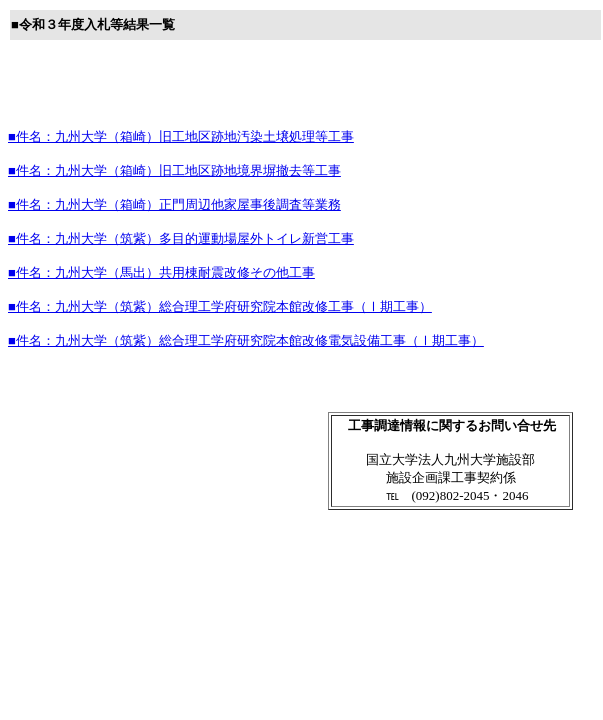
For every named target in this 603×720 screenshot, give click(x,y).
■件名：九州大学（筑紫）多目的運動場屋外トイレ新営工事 (181, 238)
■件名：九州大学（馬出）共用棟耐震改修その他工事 (161, 272)
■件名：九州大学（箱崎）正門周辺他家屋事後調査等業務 (174, 204)
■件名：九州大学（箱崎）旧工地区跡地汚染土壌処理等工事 (181, 136)
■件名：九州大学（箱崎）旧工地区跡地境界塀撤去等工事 (174, 170)
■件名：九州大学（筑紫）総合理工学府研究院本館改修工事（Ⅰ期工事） (220, 306)
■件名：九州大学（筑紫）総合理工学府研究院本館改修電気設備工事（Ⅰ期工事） (246, 340)
